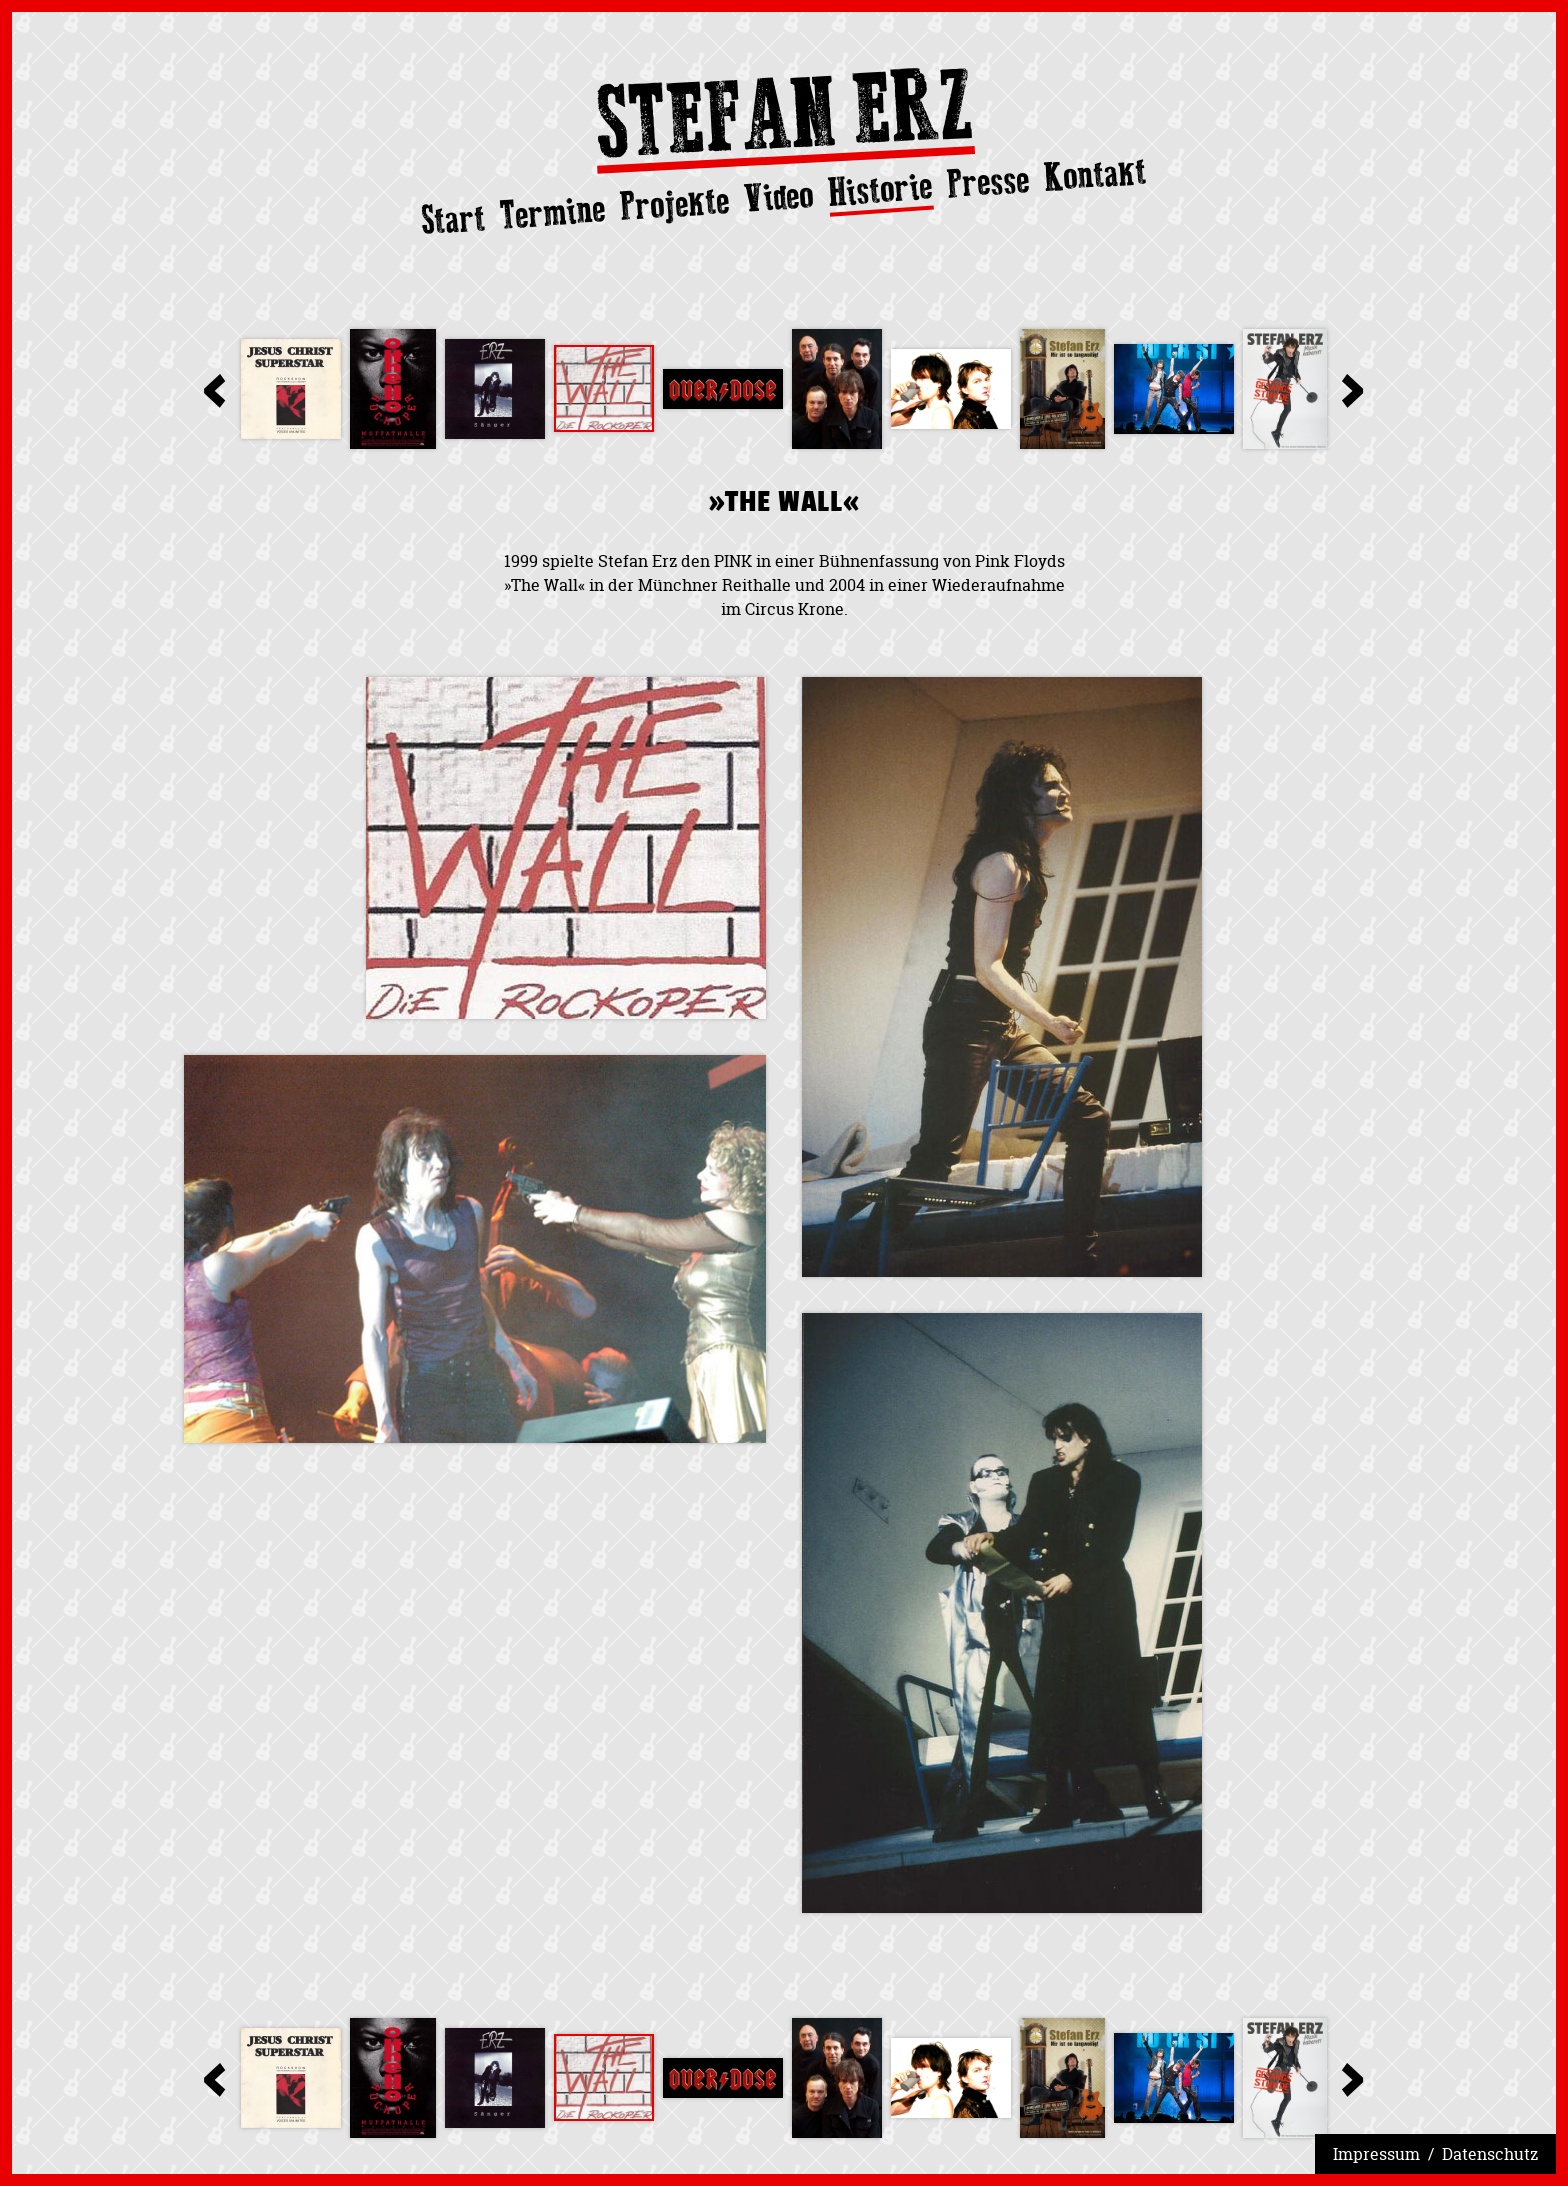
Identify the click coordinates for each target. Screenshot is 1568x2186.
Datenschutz (1490, 2154)
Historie (880, 190)
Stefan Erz (784, 120)
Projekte (675, 204)
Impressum (1376, 2154)
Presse (988, 182)
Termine (553, 212)
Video (778, 196)
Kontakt (1095, 174)
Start (453, 219)
